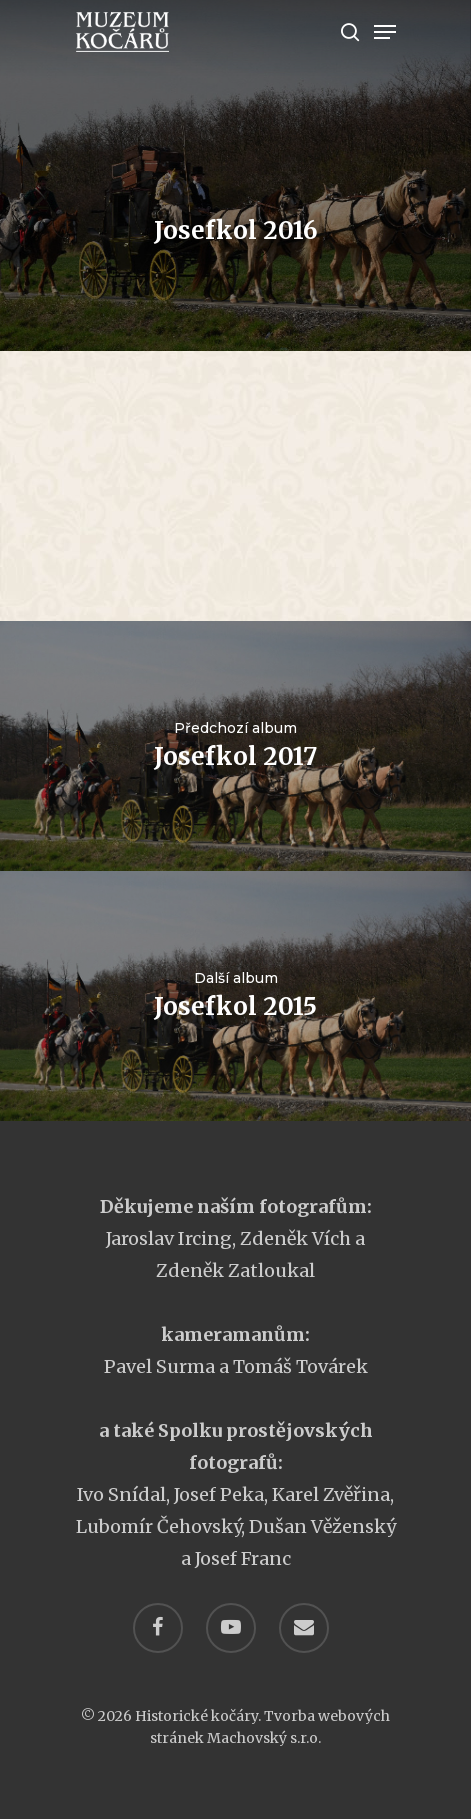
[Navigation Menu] (385, 32)
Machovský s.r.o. (264, 1738)
